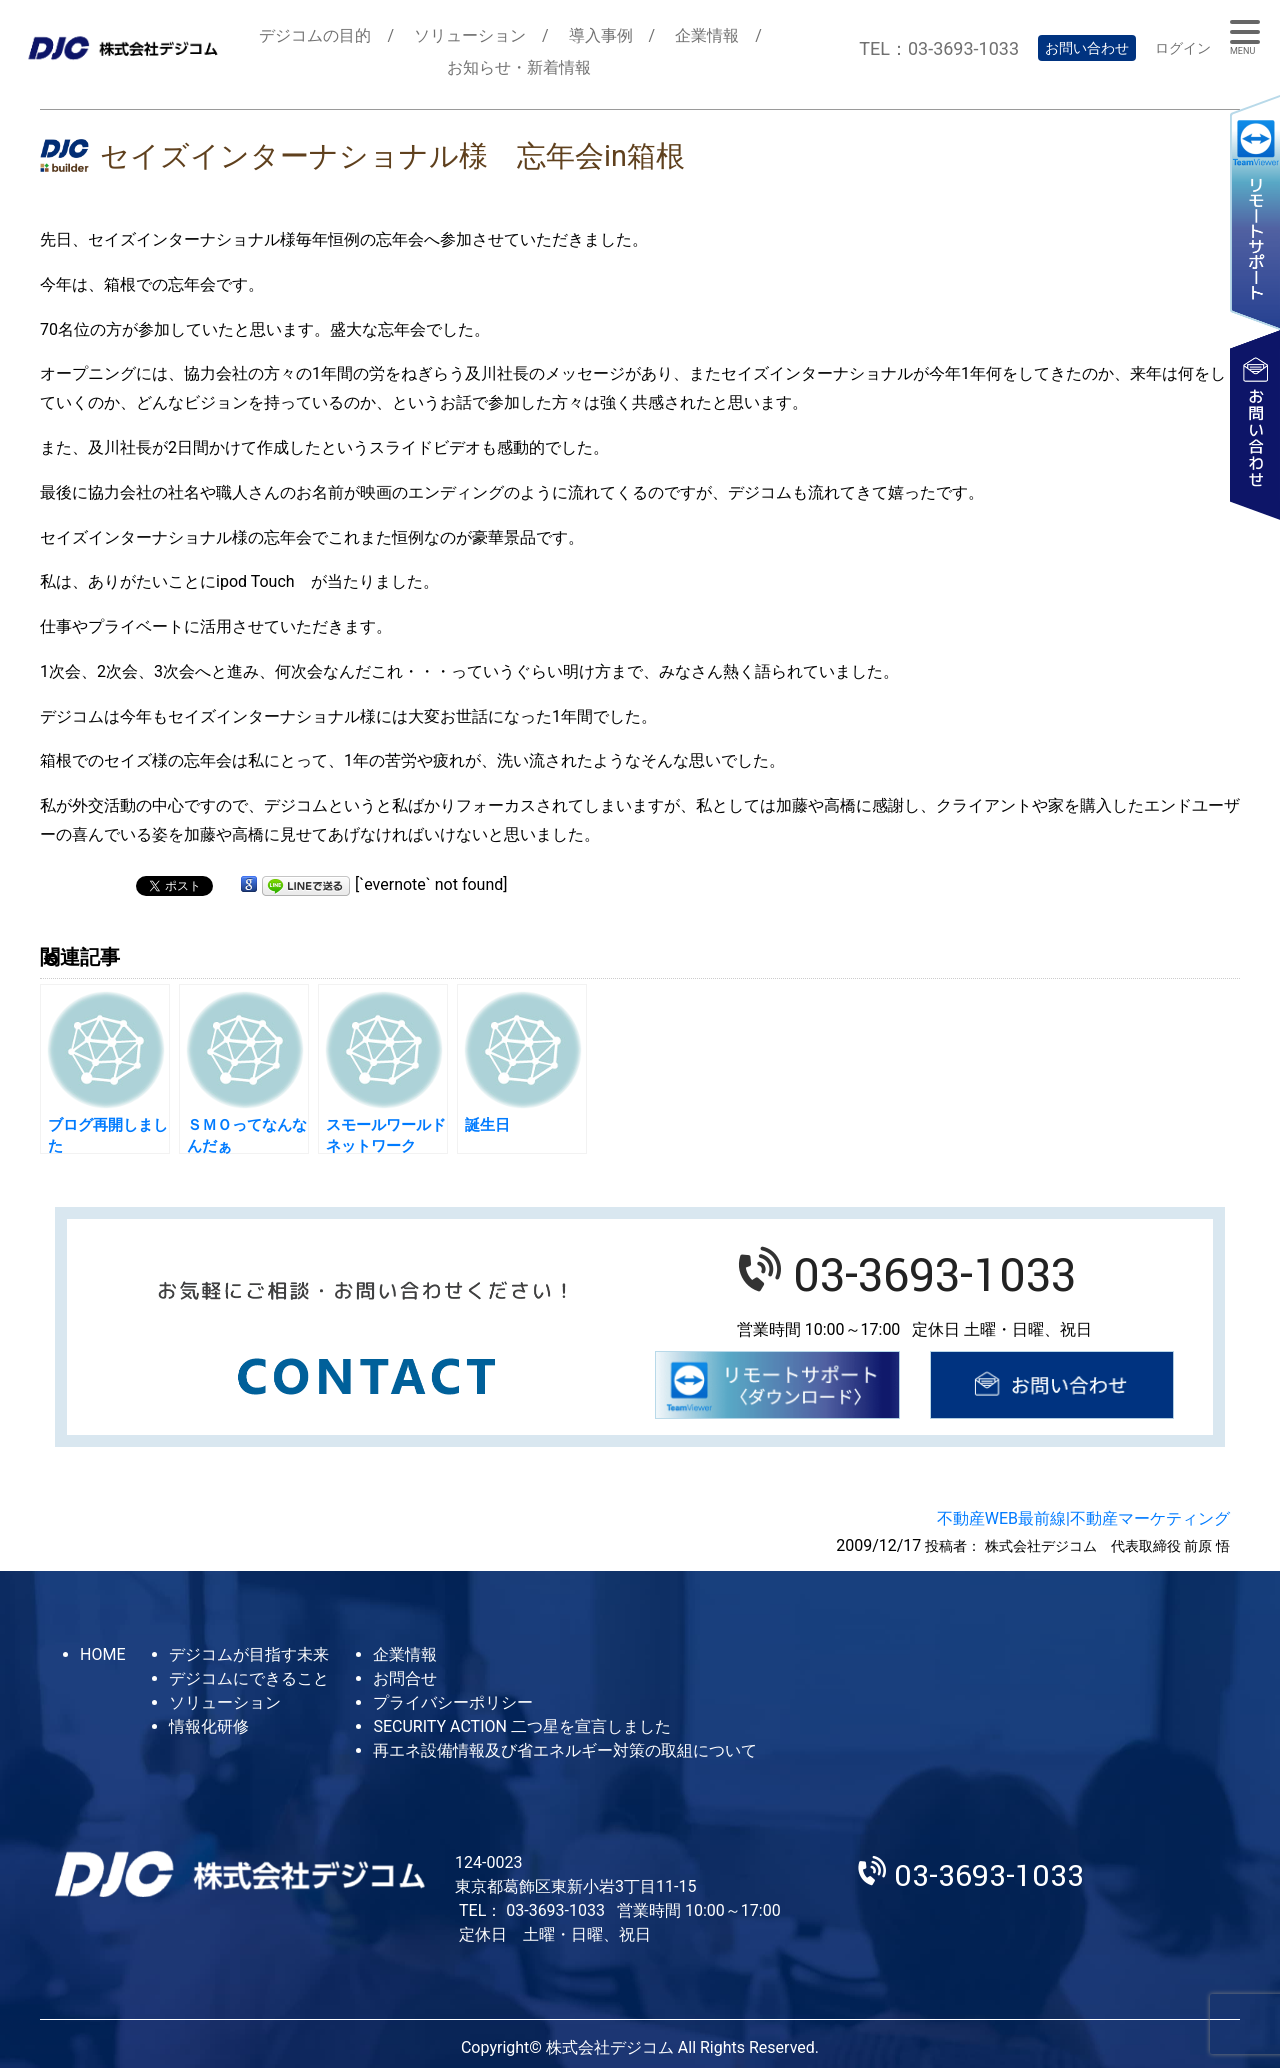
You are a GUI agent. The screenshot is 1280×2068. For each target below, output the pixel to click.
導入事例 (601, 35)
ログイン (1183, 48)
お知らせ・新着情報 (519, 67)
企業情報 (707, 35)
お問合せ (405, 1678)
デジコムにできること (249, 1678)
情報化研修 (209, 1726)
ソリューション (470, 35)
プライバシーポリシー (453, 1702)
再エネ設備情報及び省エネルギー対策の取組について (565, 1750)
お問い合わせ (1087, 48)
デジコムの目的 (315, 35)
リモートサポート (1255, 211)
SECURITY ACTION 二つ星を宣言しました (521, 1726)
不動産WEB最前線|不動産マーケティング (1083, 1518)
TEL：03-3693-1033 (939, 48)
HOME (102, 1654)
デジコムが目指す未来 (249, 1654)
